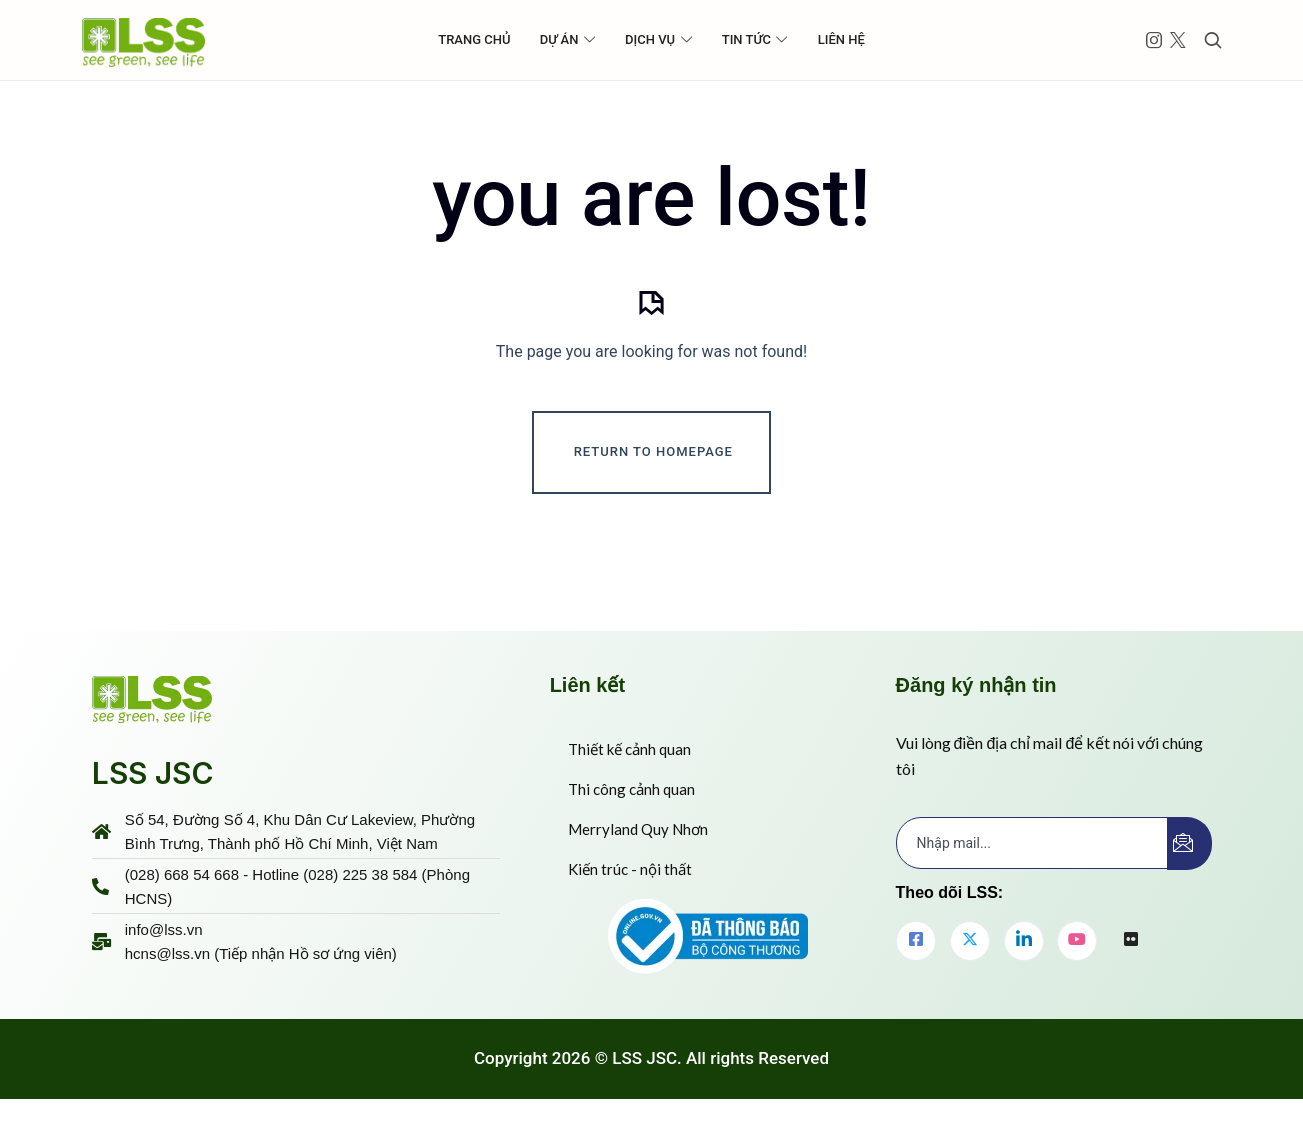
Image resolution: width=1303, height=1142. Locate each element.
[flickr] (1131, 966)
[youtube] (1077, 965)
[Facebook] (916, 965)
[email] (1032, 867)
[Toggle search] (1213, 40)
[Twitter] (970, 965)
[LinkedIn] (1024, 965)
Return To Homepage (653, 476)
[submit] (1189, 867)
